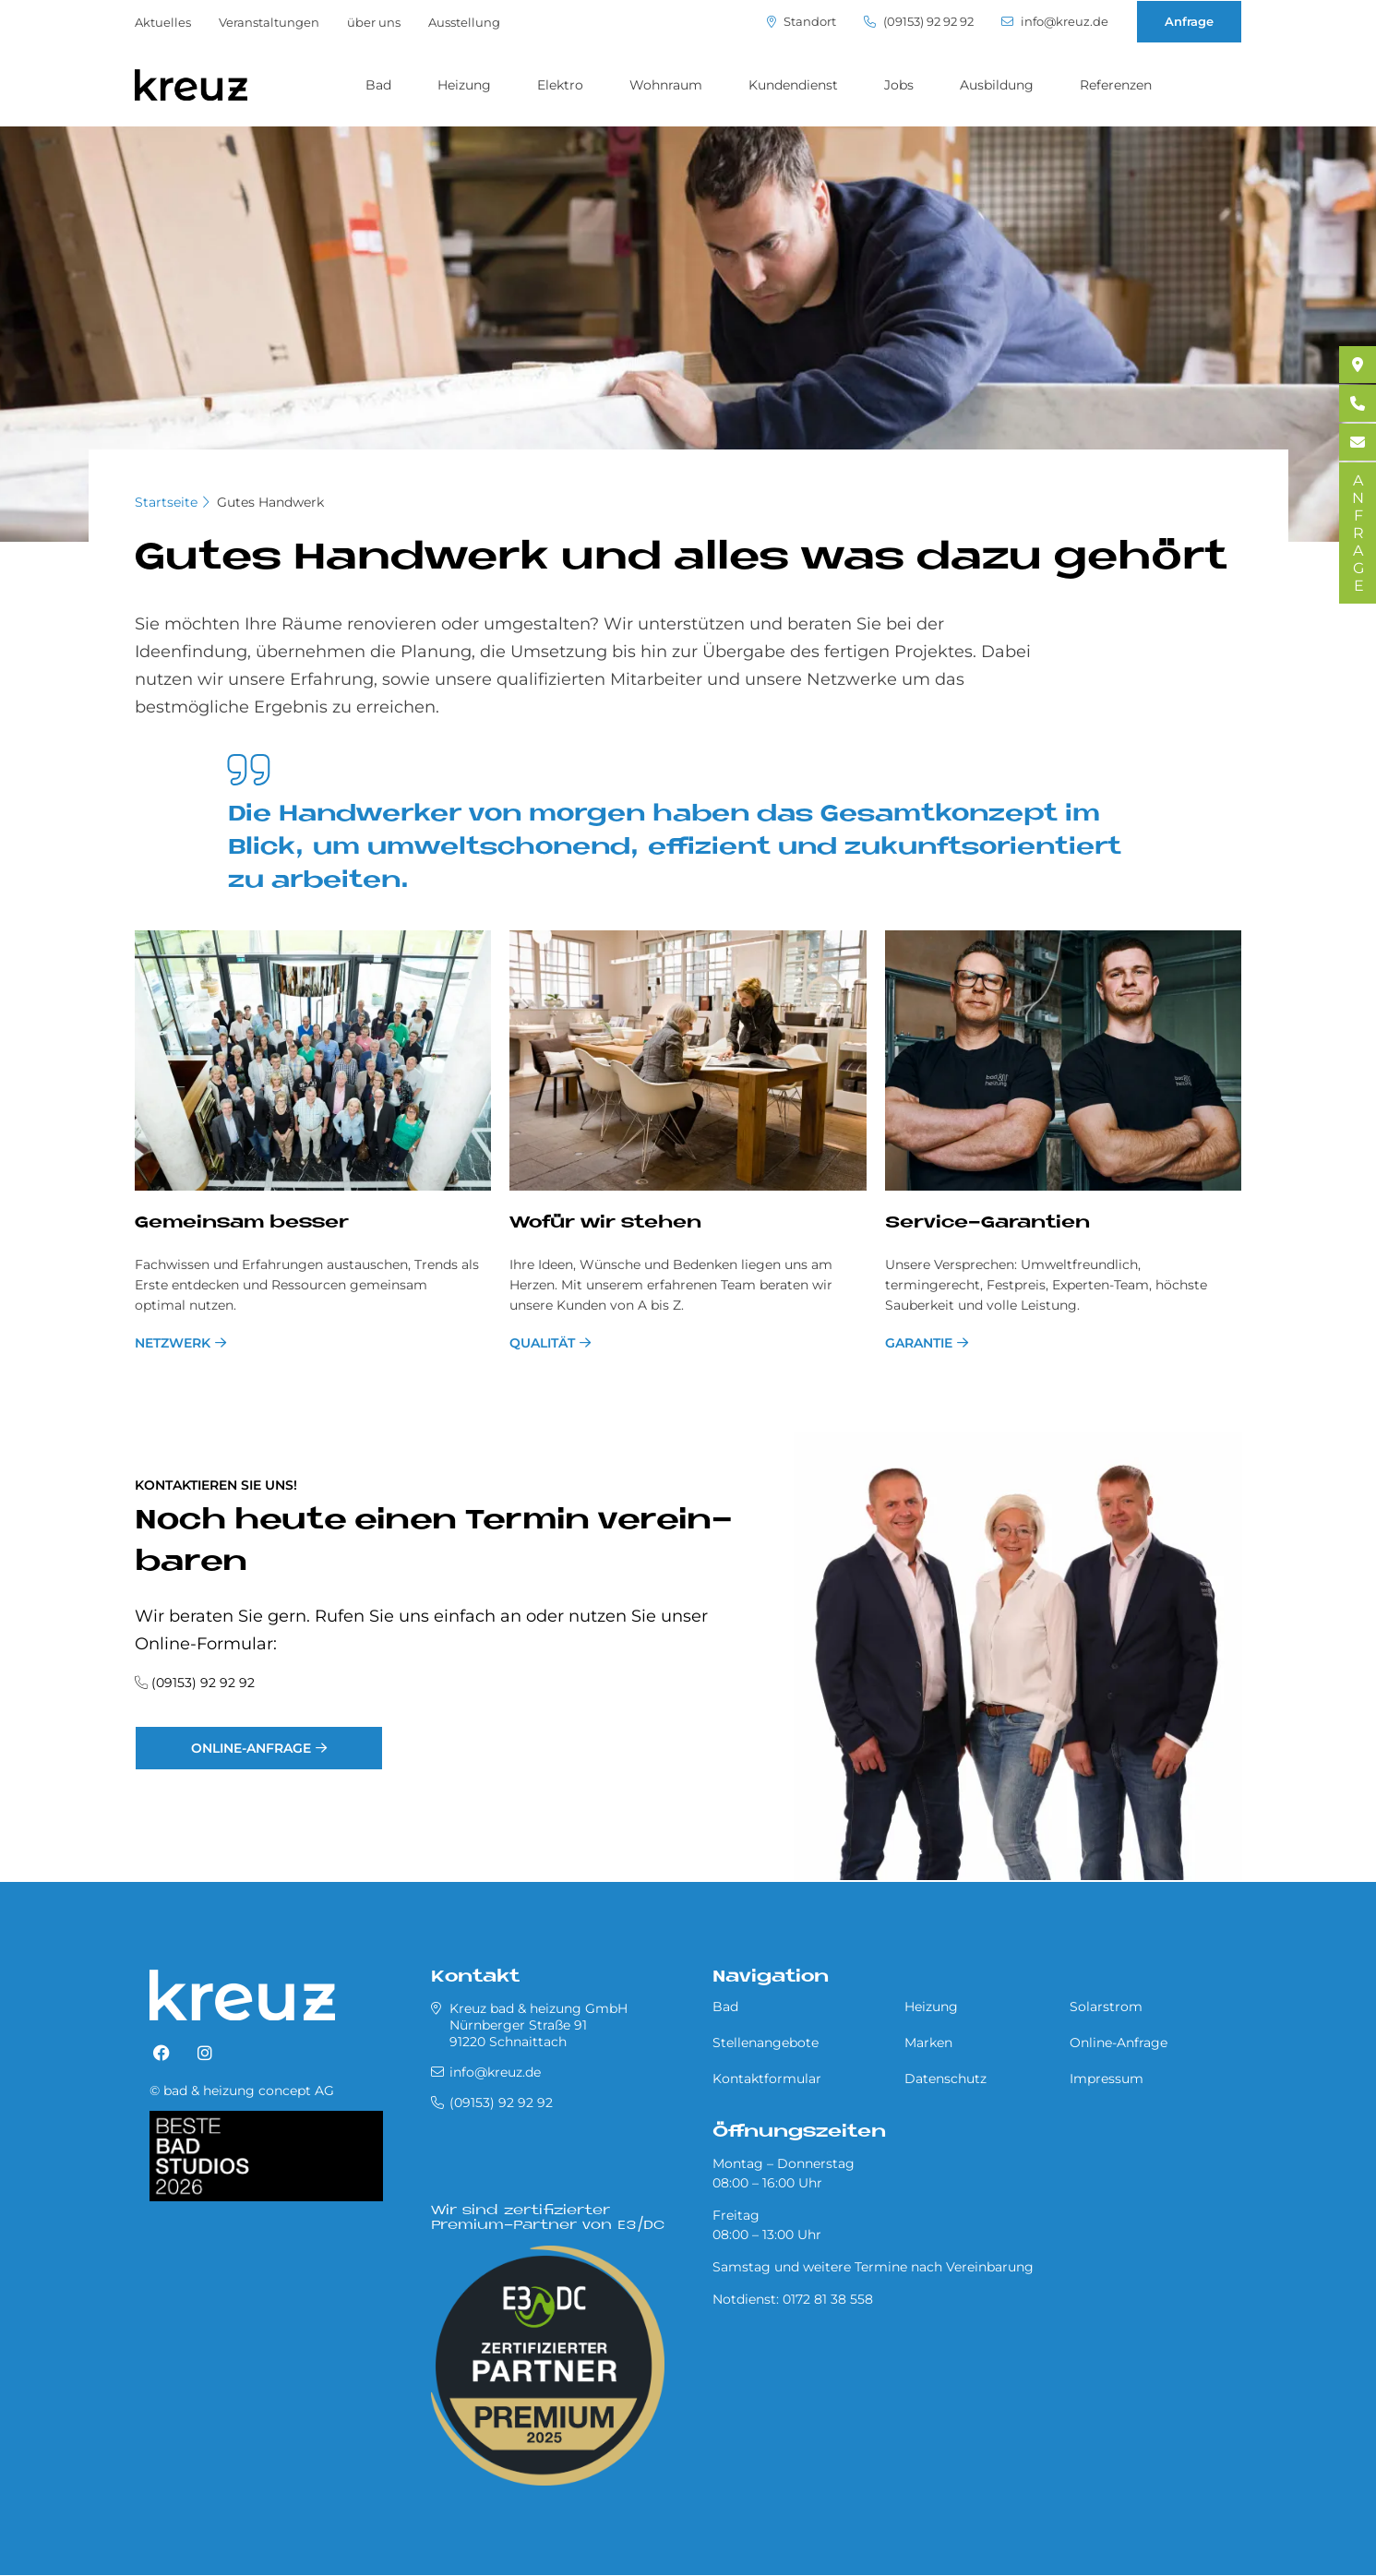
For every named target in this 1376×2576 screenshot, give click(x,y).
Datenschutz (945, 2078)
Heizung (464, 85)
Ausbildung (997, 85)
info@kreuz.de (1054, 22)
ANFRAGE (1358, 533)
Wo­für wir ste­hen (605, 1223)
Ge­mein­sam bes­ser (242, 1223)
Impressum (1106, 2078)
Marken (928, 2042)
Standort (801, 22)
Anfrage (1189, 21)
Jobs (899, 85)
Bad (378, 85)
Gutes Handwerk (270, 502)
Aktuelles (163, 22)
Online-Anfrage (251, 1748)
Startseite (166, 502)
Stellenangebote (765, 2042)
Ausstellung (464, 22)
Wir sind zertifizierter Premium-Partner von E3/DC (547, 2218)
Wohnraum (665, 85)
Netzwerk (172, 1343)
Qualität (542, 1343)
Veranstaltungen (269, 22)
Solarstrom (1106, 2006)
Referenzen (1116, 85)
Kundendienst (793, 85)
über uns (374, 22)
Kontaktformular (766, 2078)
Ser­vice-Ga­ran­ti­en (987, 1223)
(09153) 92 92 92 (919, 22)
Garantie (918, 1343)
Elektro (560, 85)
